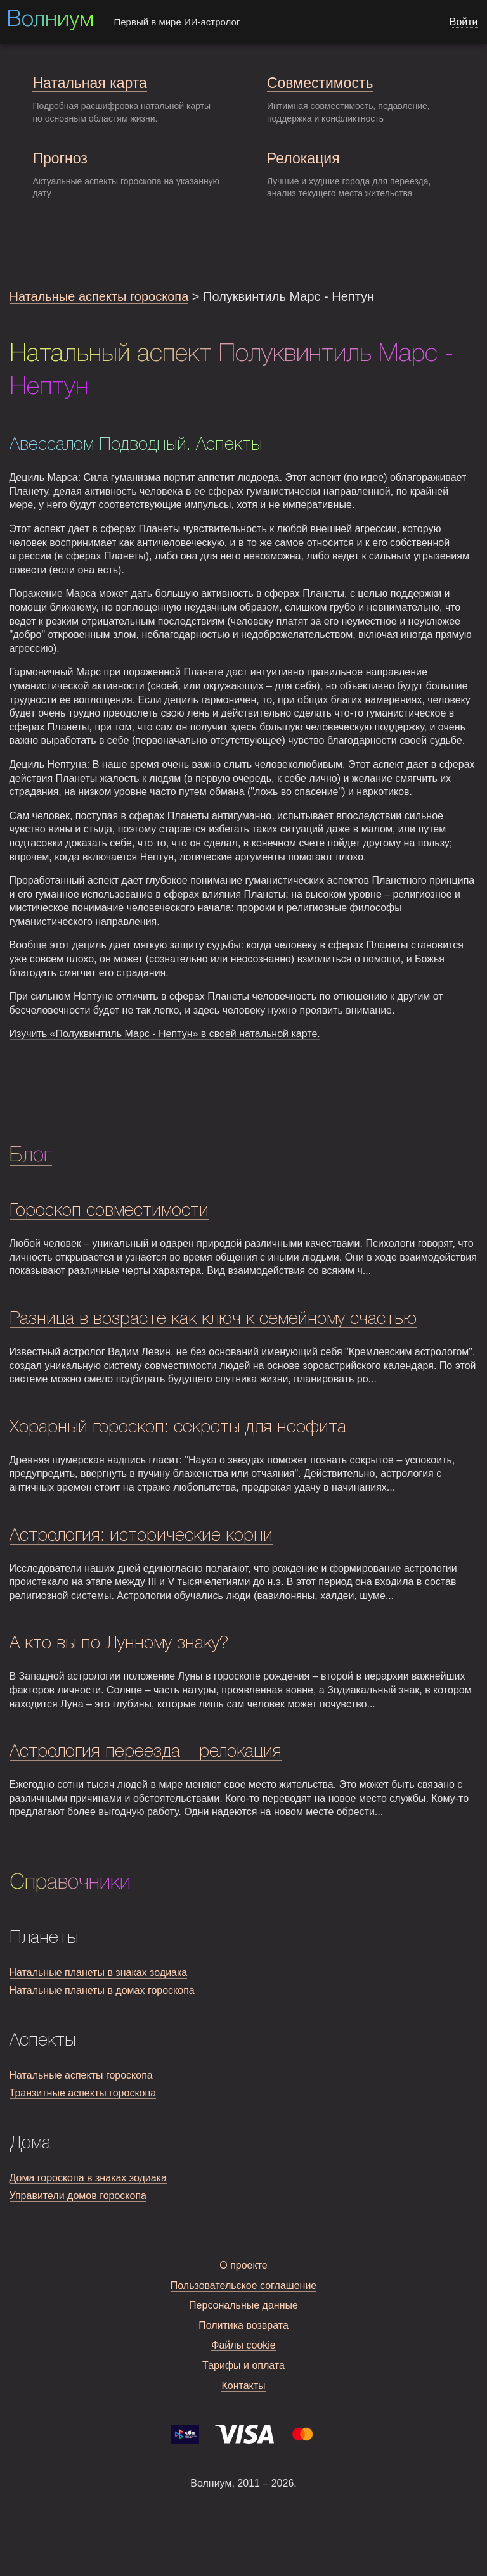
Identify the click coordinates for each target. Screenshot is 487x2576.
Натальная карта (89, 83)
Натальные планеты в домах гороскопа (102, 1990)
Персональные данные (243, 2305)
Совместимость (320, 83)
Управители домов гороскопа (78, 2195)
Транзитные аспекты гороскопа (83, 2093)
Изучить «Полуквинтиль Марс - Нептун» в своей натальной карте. (165, 1033)
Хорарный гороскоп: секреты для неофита (178, 1428)
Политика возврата (243, 2325)
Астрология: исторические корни (141, 1536)
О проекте (243, 2265)
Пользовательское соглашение (243, 2285)
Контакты (243, 2385)
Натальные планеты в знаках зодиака (99, 1972)
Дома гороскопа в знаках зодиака (88, 2177)
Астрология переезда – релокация (146, 1752)
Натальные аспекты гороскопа (99, 296)
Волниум (50, 20)
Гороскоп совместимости (109, 1211)
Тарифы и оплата (243, 2365)
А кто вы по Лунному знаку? (119, 1644)
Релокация (303, 158)
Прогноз (59, 158)
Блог (31, 1155)
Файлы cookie (243, 2345)
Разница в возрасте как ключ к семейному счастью (213, 1319)
